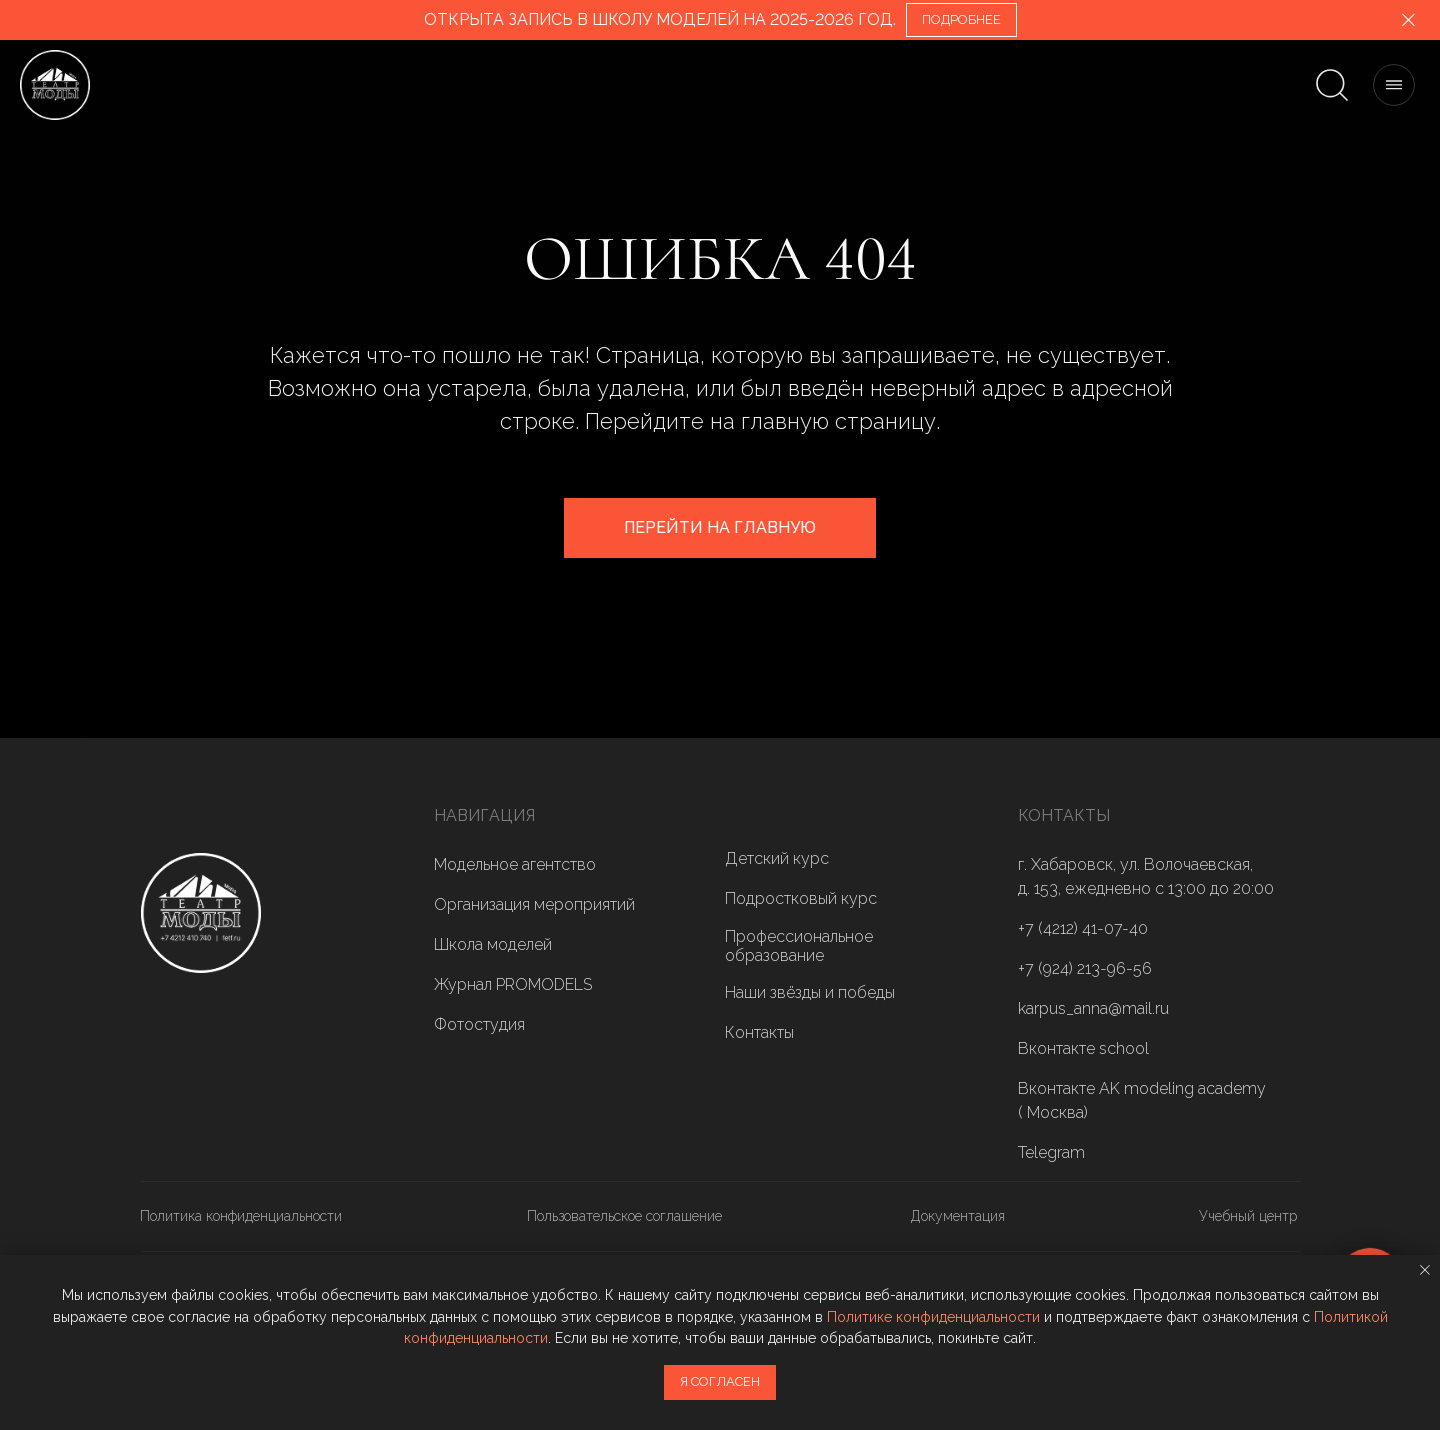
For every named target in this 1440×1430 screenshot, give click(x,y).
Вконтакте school (1083, 1048)
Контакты (759, 1032)
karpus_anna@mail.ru (1093, 1008)
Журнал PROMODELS (513, 984)
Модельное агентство (515, 864)
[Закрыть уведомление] (1425, 1270)
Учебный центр (1248, 1216)
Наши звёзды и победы (810, 992)
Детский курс (777, 858)
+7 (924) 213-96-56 (1085, 968)
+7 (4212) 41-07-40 (1083, 928)
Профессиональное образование (799, 946)
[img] (201, 913)
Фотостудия (479, 1024)
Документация (958, 1216)
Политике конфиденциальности (933, 1317)
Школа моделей (493, 944)
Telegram (1051, 1152)
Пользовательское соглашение (624, 1216)
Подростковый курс (801, 898)
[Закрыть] (1408, 20)
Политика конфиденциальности (241, 1216)
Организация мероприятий (534, 904)
